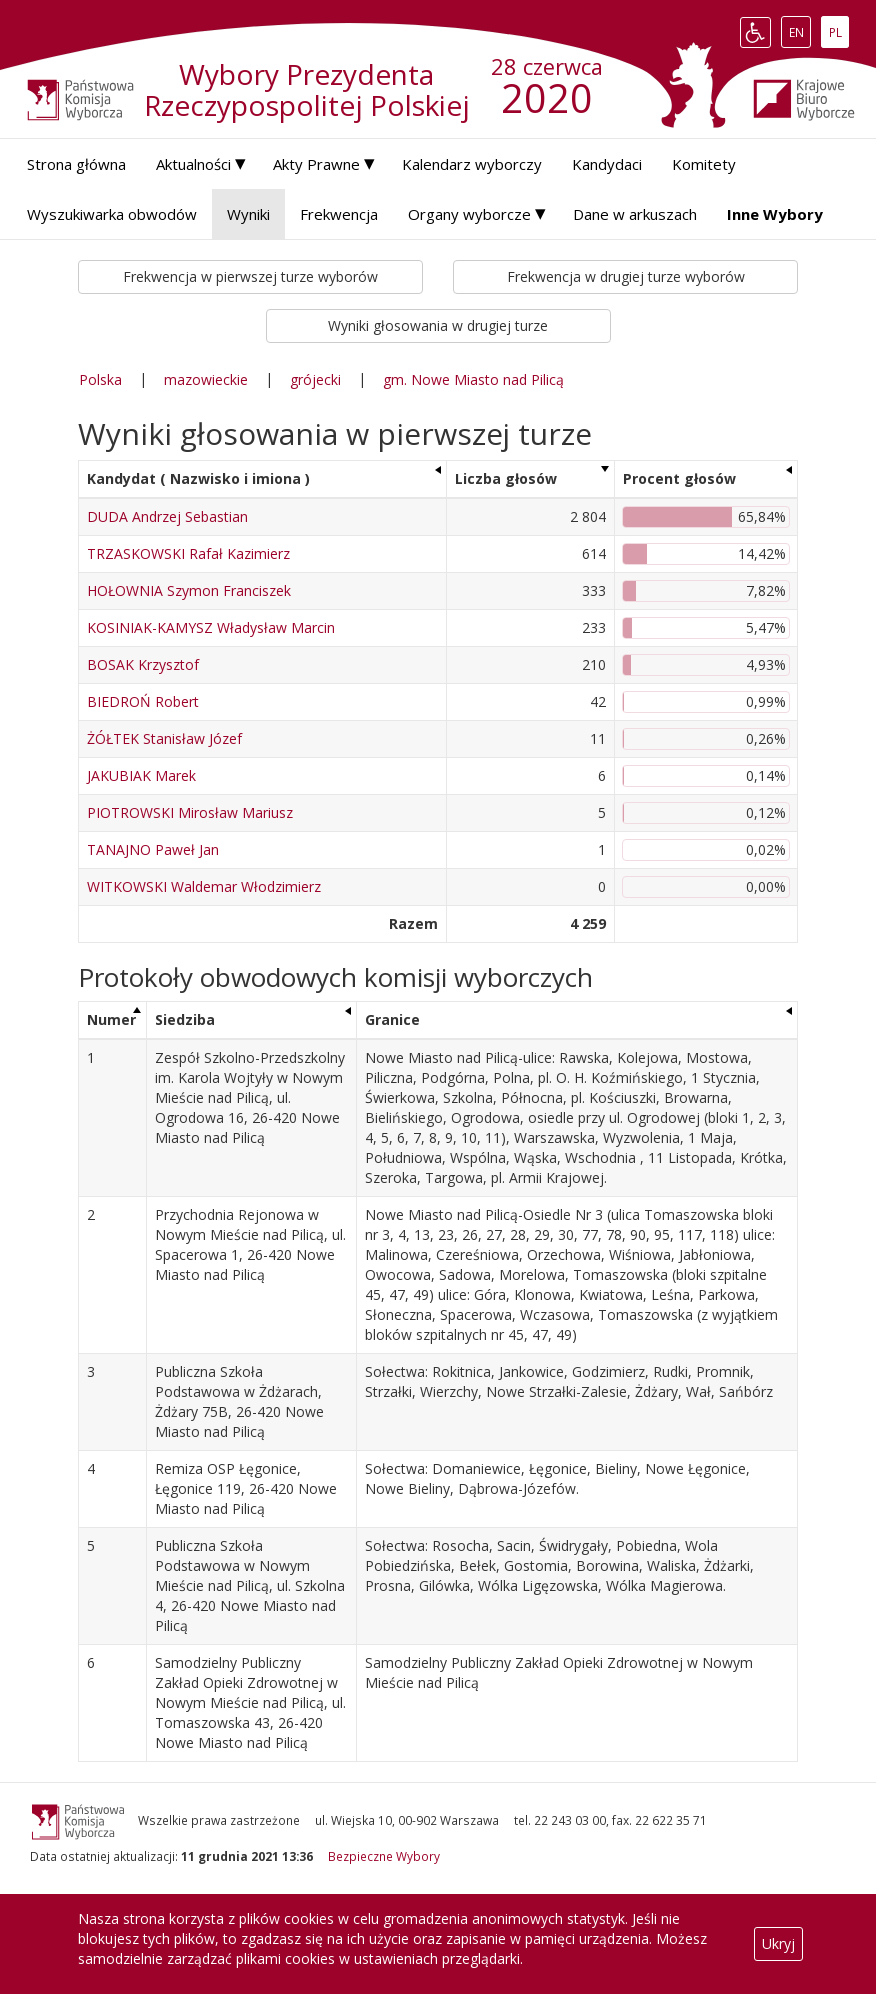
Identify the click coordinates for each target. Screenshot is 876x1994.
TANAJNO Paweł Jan (153, 849)
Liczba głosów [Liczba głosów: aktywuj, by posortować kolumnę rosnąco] (506, 478)
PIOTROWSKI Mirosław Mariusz (190, 812)
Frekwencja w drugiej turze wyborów (626, 276)
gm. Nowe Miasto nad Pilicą (473, 379)
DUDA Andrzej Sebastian (167, 516)
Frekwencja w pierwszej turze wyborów (250, 276)
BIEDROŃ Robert (143, 701)
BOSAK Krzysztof (143, 664)
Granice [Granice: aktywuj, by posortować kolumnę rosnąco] (392, 1019)
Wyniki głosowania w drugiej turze (438, 325)
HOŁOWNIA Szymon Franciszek (189, 590)
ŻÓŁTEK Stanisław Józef (164, 738)
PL (839, 32)
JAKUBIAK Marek (141, 775)
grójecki (315, 379)
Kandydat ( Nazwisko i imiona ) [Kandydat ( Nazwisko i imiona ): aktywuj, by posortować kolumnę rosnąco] (198, 478)
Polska (100, 379)
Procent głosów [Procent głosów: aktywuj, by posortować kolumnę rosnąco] (679, 478)
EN (800, 32)
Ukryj (778, 1943)
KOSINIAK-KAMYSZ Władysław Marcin (211, 627)
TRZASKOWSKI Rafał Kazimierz (188, 553)
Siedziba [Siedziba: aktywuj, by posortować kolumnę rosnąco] (185, 1019)
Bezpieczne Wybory (384, 1856)
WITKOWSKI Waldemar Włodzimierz (204, 886)
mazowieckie (206, 379)
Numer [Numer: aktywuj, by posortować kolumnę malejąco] (111, 1019)
